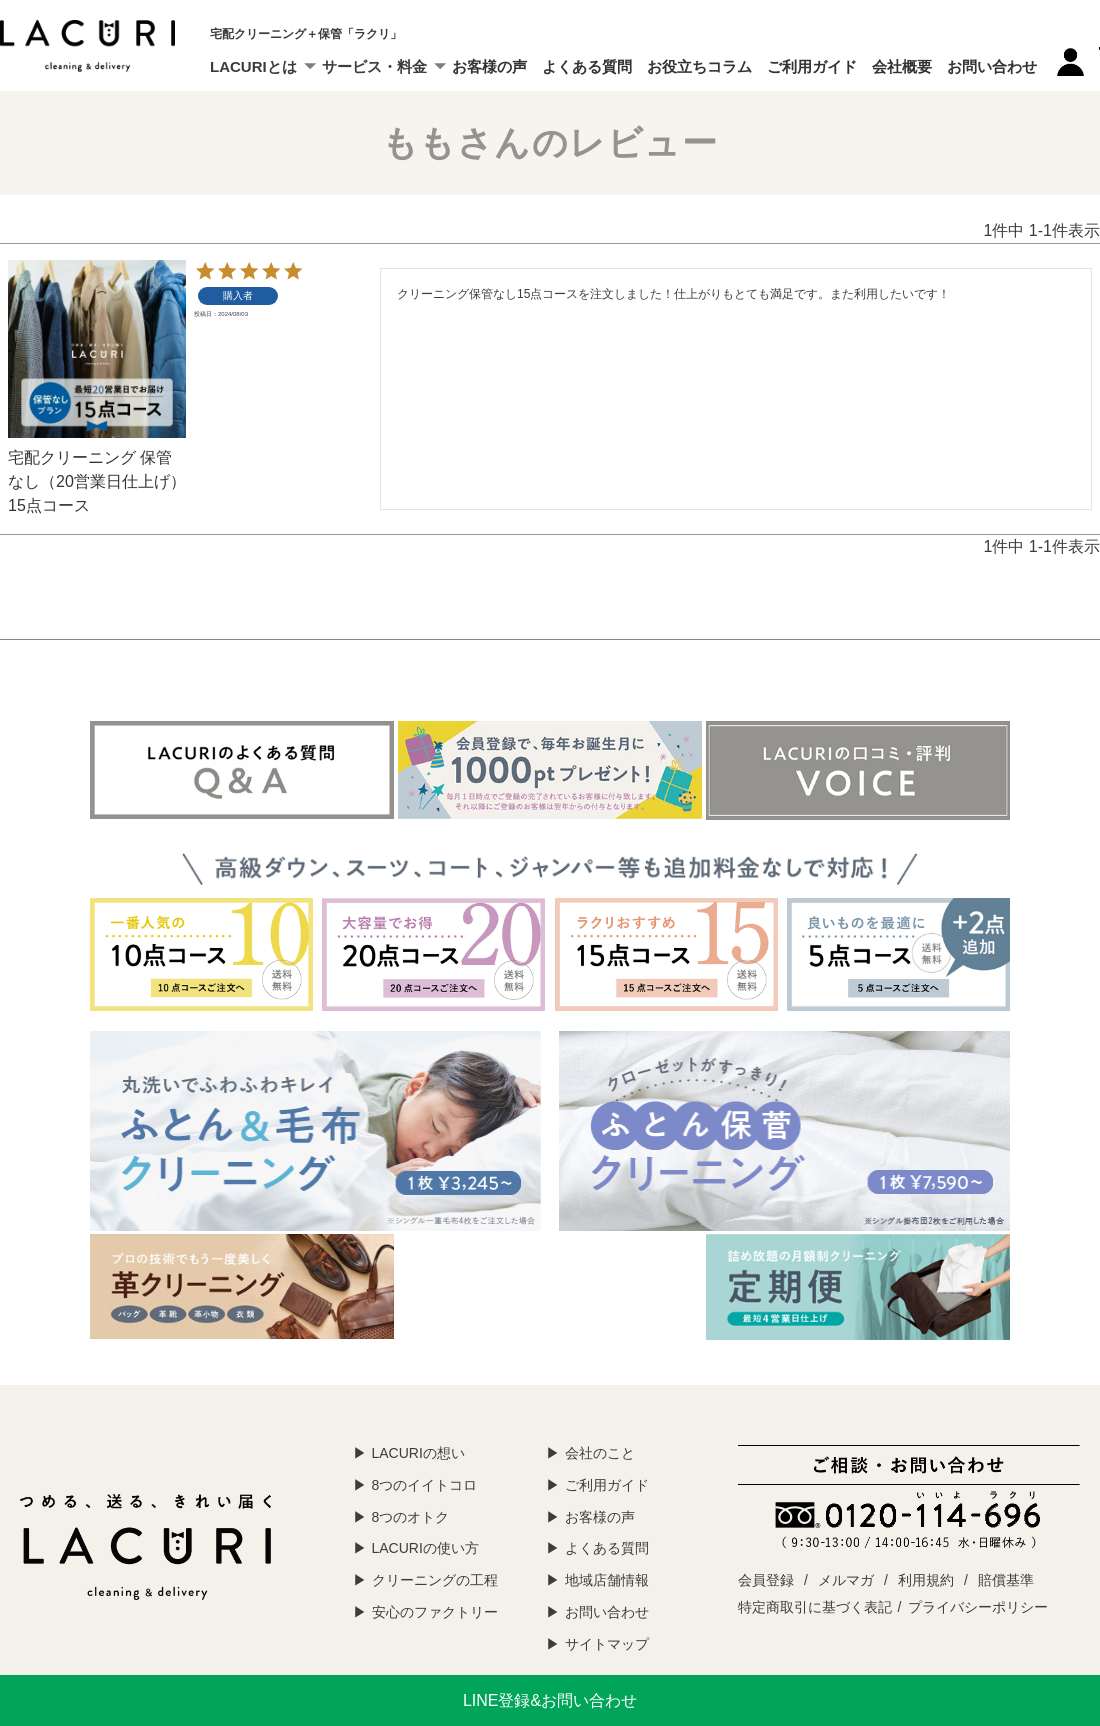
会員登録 (766, 1580)
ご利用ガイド (812, 66)
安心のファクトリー (435, 1612)
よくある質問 (587, 66)
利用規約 (926, 1580)
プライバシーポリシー (978, 1607)
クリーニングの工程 (435, 1580)
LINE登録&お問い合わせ (550, 1700)
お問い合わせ (992, 66)
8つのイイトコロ (425, 1485)
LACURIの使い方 (425, 1548)
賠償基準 (1006, 1580)
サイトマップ (607, 1644)
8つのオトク (411, 1517)
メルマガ (846, 1580)
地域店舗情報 (607, 1580)
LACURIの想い (418, 1453)
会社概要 (902, 66)
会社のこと (600, 1453)
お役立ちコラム (699, 66)
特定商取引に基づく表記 (815, 1607)
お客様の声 (489, 66)
